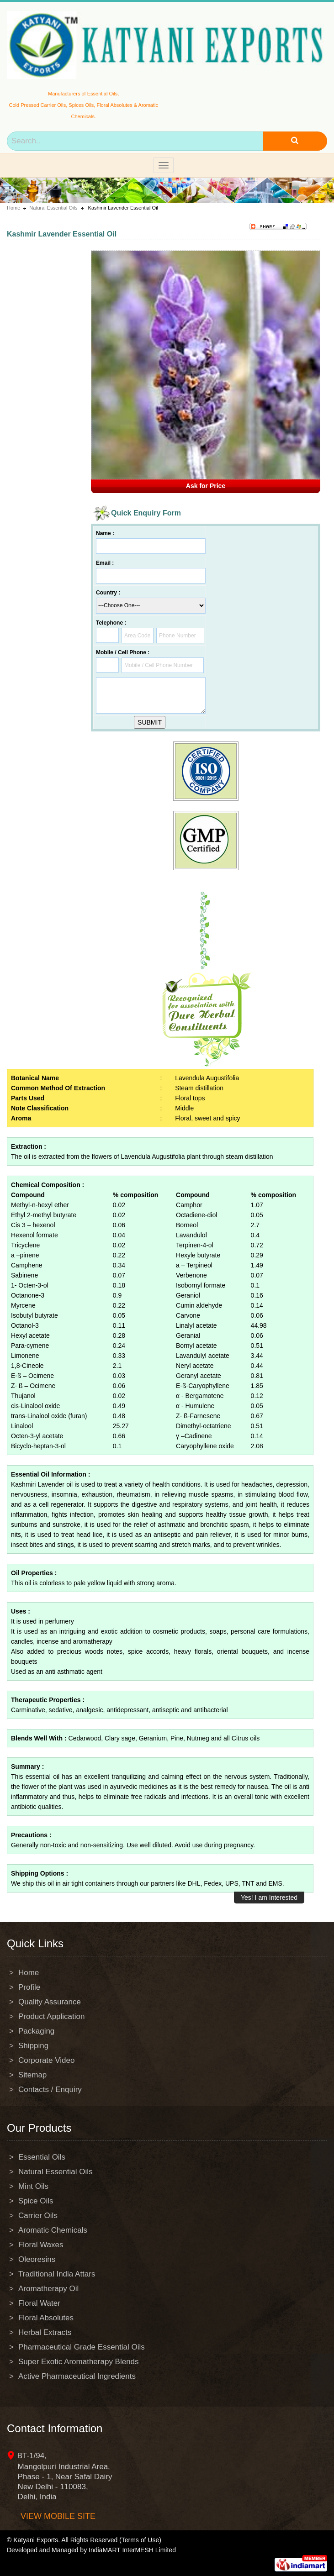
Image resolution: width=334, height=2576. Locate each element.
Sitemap (32, 2075)
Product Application (51, 2016)
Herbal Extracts (44, 2332)
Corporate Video (46, 2060)
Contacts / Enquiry (50, 2089)
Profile (29, 1987)
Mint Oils (33, 2186)
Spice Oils (35, 2201)
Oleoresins (36, 2259)
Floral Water (39, 2303)
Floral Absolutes (46, 2317)
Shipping (33, 2045)
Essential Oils (41, 2157)
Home (13, 207)
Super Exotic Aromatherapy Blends (78, 2361)
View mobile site (58, 2516)
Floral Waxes (41, 2244)
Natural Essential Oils (53, 207)
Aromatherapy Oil (48, 2288)
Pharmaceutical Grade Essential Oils (81, 2347)
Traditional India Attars (56, 2274)
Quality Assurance (49, 2002)
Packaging (36, 2031)
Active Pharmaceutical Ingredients (77, 2376)
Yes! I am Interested (269, 1897)
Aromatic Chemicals (52, 2230)
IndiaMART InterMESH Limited (132, 2550)
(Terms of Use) (140, 2540)
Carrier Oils (38, 2215)
